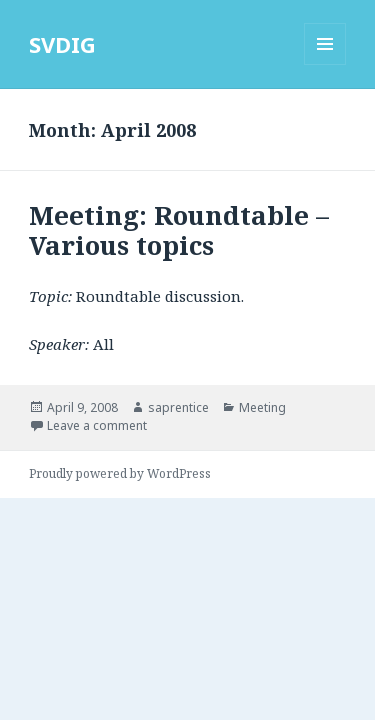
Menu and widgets (325, 64)
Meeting (262, 407)
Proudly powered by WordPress (120, 473)
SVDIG (62, 44)
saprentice (178, 407)
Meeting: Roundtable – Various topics (179, 230)
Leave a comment (97, 425)
